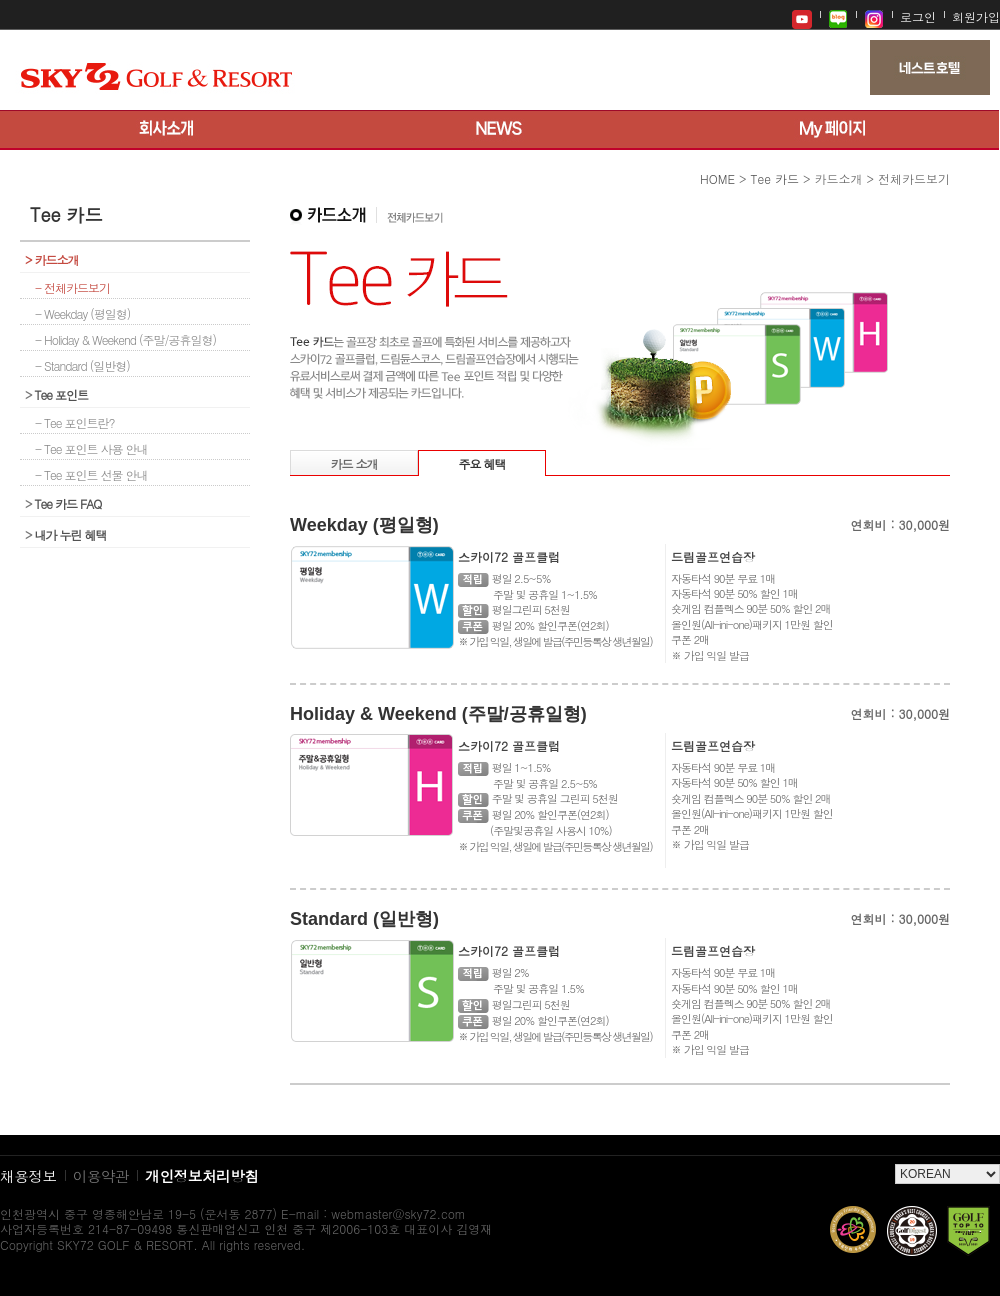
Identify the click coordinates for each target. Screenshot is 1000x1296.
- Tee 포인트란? (75, 422)
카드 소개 (353, 463)
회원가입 (976, 16)
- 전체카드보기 (72, 287)
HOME (717, 178)
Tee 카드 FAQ (63, 503)
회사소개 (166, 130)
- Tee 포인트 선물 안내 (91, 474)
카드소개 (52, 259)
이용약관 (101, 1175)
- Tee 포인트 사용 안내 (91, 448)
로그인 (918, 16)
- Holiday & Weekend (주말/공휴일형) (125, 339)
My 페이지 (832, 130)
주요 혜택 (481, 463)
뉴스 (499, 130)
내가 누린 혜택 (66, 534)
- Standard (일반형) (82, 365)
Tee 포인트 (56, 394)
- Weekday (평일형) (82, 313)
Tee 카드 (775, 178)
